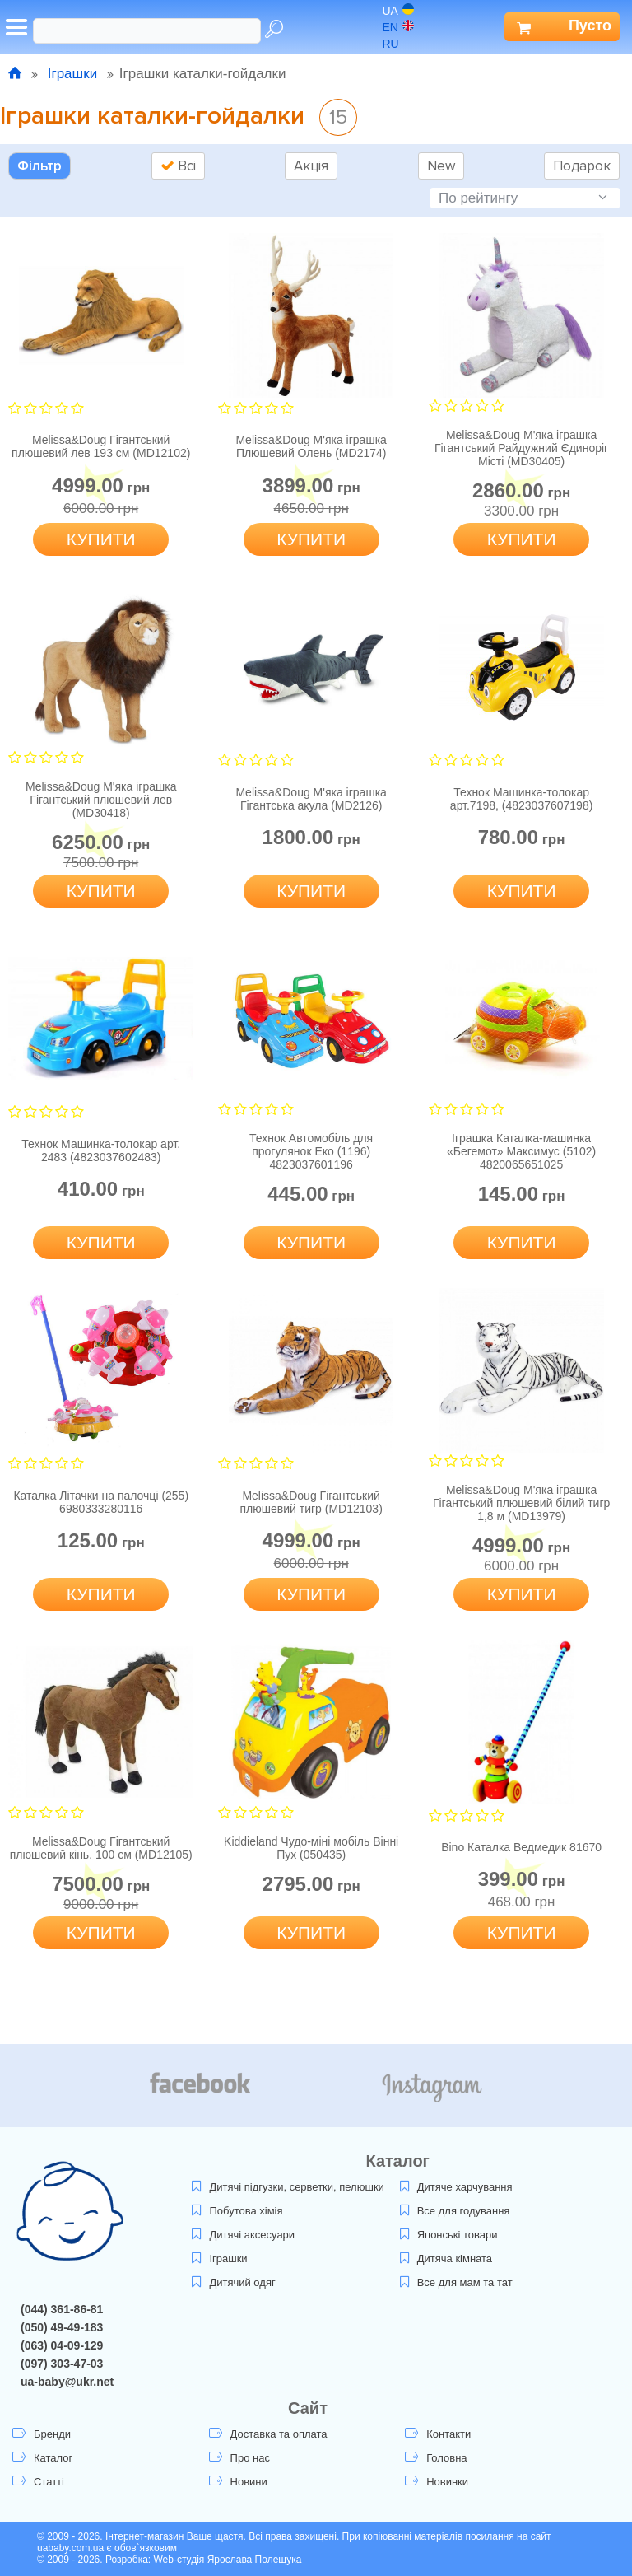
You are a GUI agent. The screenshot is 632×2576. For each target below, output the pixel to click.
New (441, 166)
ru (399, 43)
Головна (436, 2458)
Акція (311, 166)
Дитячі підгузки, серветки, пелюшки (287, 2187)
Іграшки (72, 74)
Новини (238, 2482)
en (398, 27)
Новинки (436, 2482)
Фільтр (39, 166)
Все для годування (455, 2211)
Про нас (239, 2458)
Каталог (42, 2458)
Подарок (582, 166)
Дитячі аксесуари (243, 2234)
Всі (178, 166)
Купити (101, 539)
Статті (38, 2482)
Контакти (438, 2434)
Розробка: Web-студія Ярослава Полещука (203, 2559)
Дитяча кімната (446, 2258)
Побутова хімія (237, 2211)
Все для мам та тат (456, 2282)
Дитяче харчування (456, 2187)
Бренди (41, 2434)
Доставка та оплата (268, 2434)
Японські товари (449, 2234)
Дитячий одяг (233, 2282)
